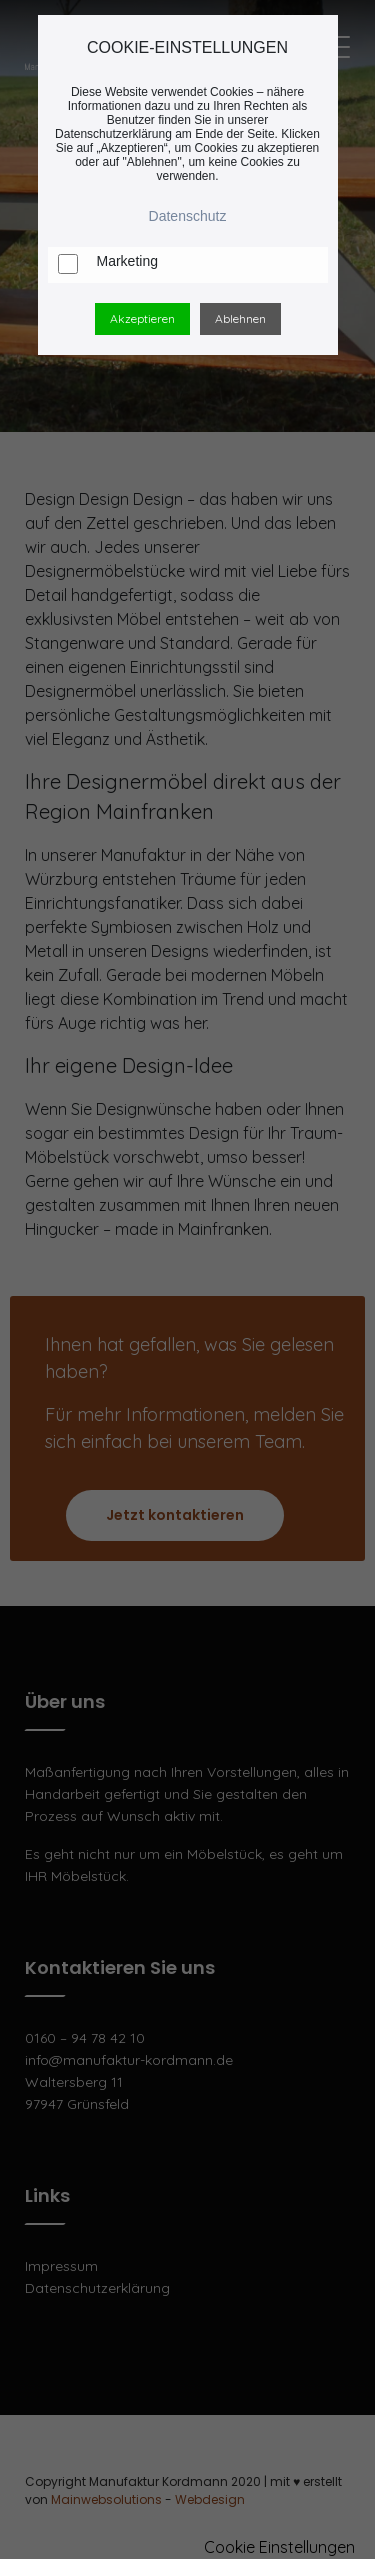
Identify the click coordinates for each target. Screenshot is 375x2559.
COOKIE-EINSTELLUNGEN (187, 47)
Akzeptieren (142, 318)
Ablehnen (240, 318)
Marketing (127, 261)
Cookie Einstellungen (279, 2547)
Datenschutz (188, 216)
